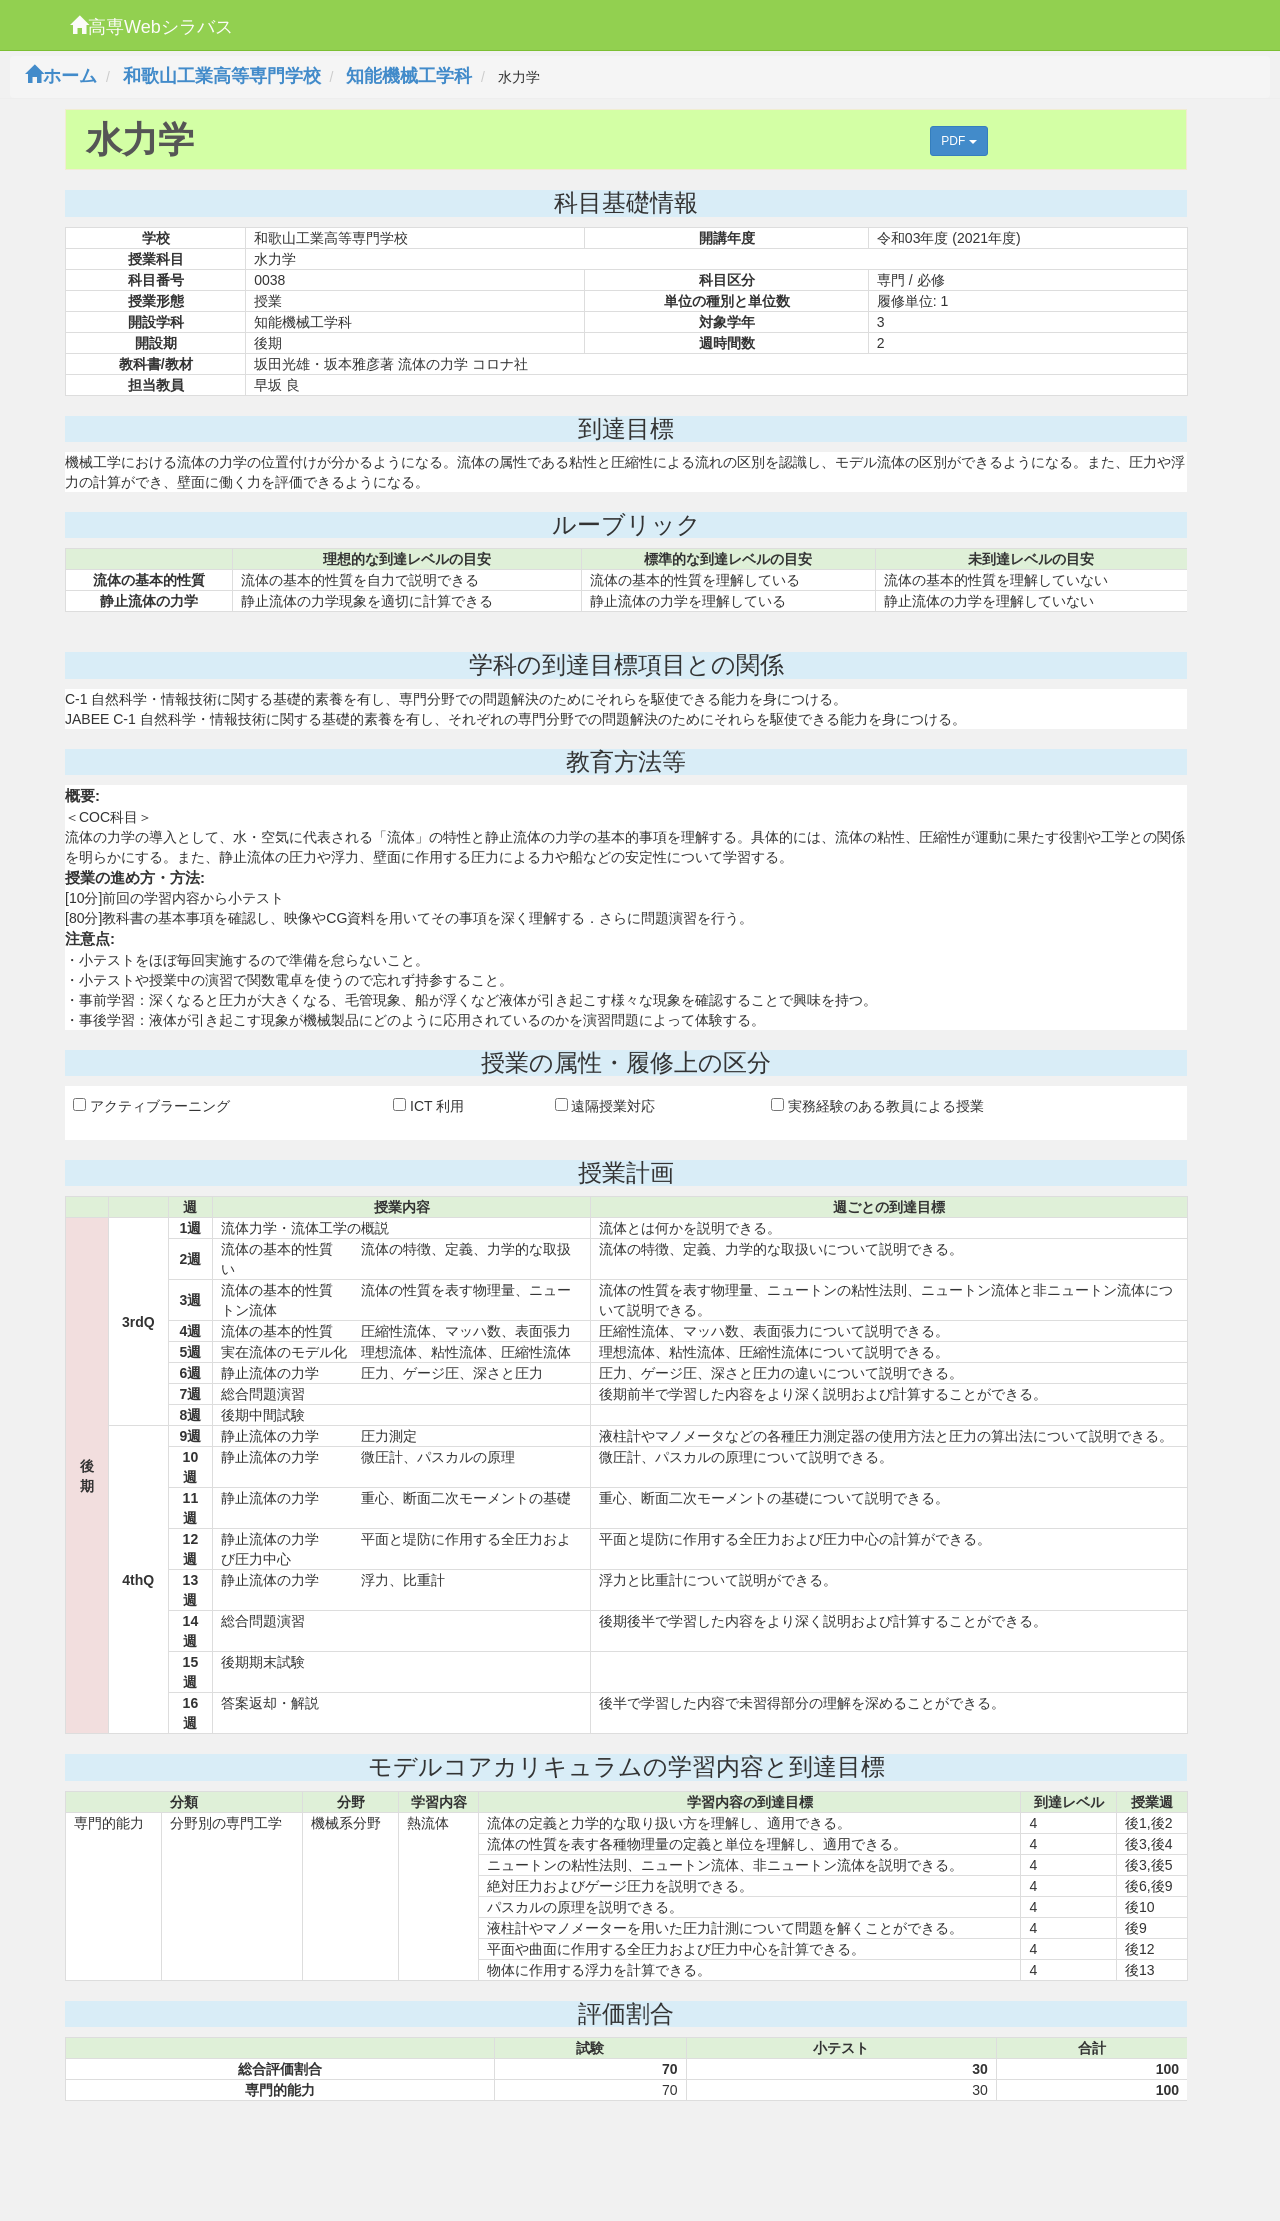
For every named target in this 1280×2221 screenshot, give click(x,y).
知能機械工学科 (409, 76)
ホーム (61, 76)
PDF (958, 141)
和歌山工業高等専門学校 (222, 76)
